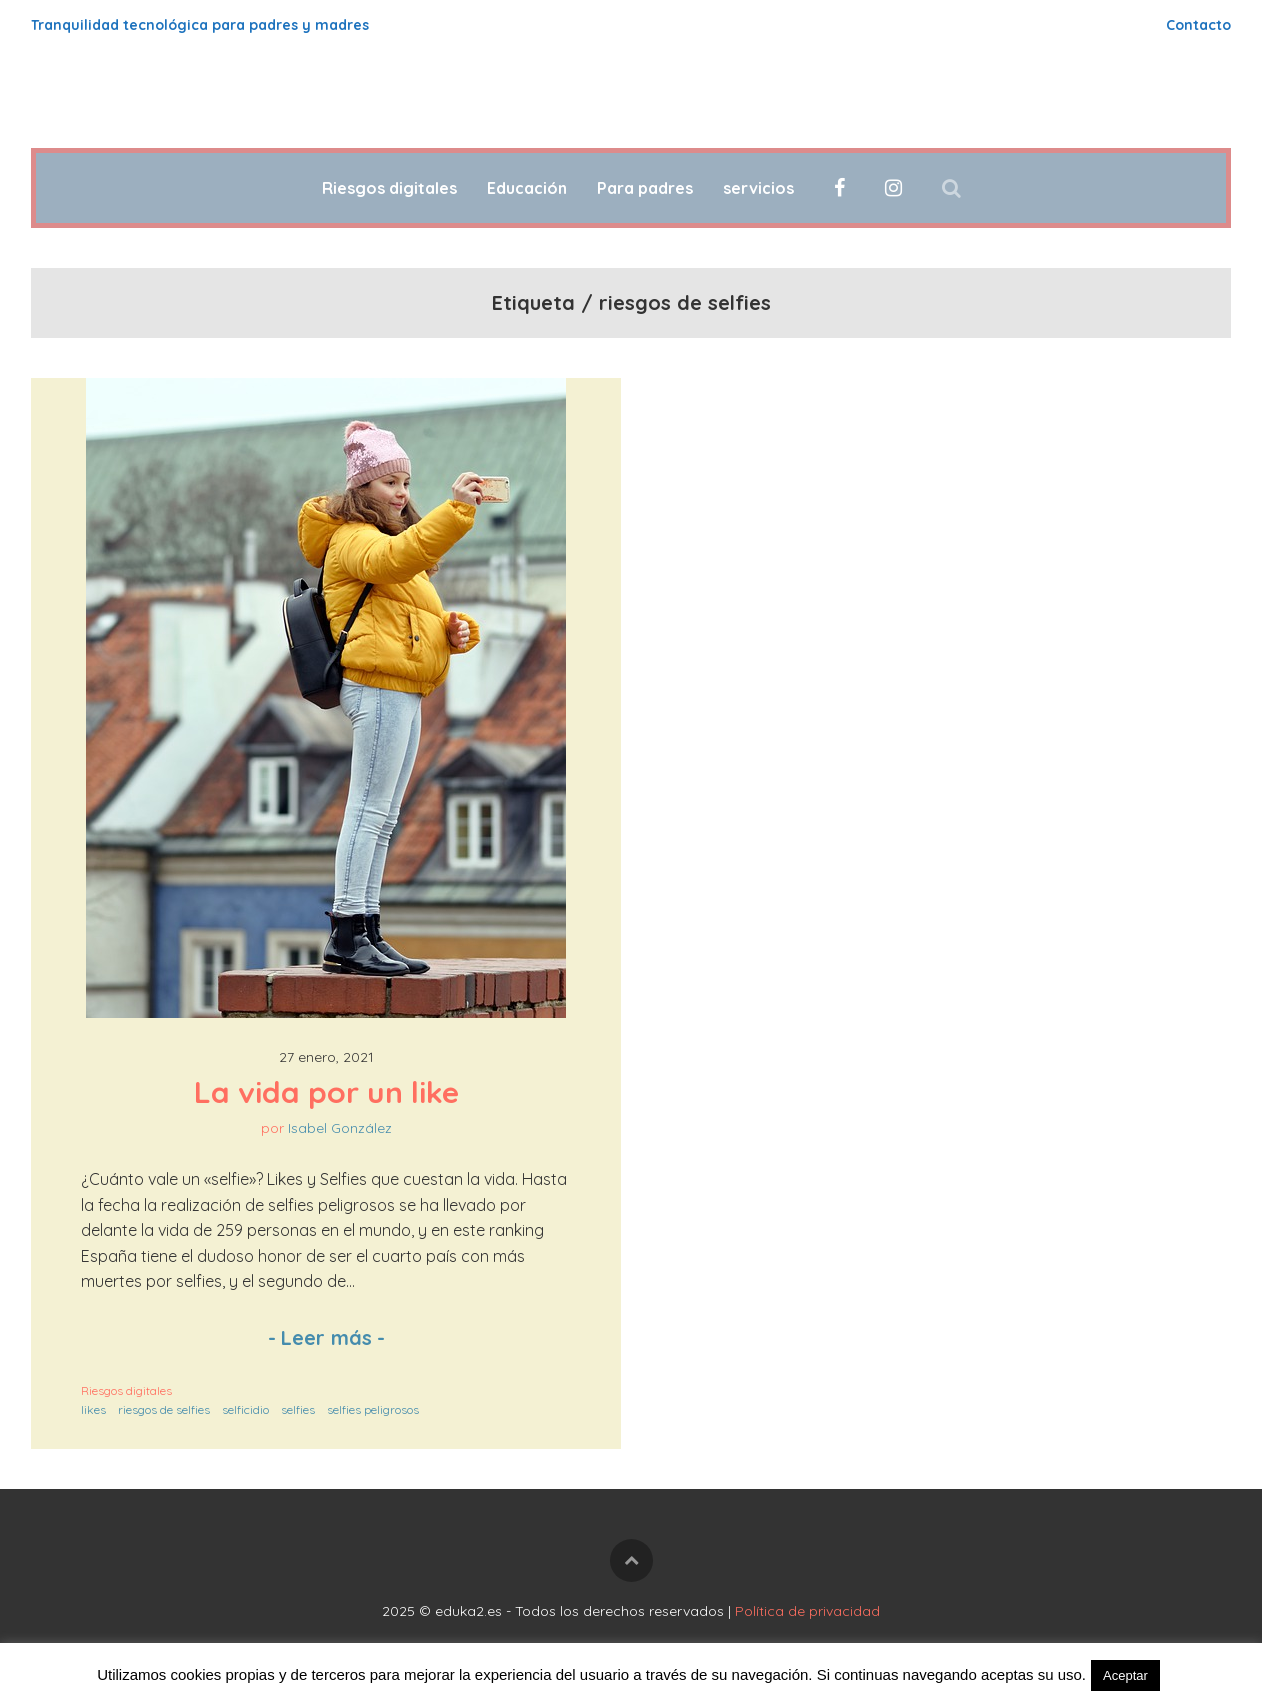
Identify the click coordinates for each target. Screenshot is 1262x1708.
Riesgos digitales (389, 188)
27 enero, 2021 (326, 1057)
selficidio (245, 1409)
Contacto (1198, 25)
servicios (758, 188)
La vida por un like (326, 1092)
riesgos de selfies (164, 1409)
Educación (527, 188)
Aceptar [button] (1125, 1675)
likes (93, 1409)
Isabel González (340, 1128)
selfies (298, 1409)
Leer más (326, 1337)
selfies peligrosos (373, 1409)
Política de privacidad (807, 1611)
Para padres (645, 188)
